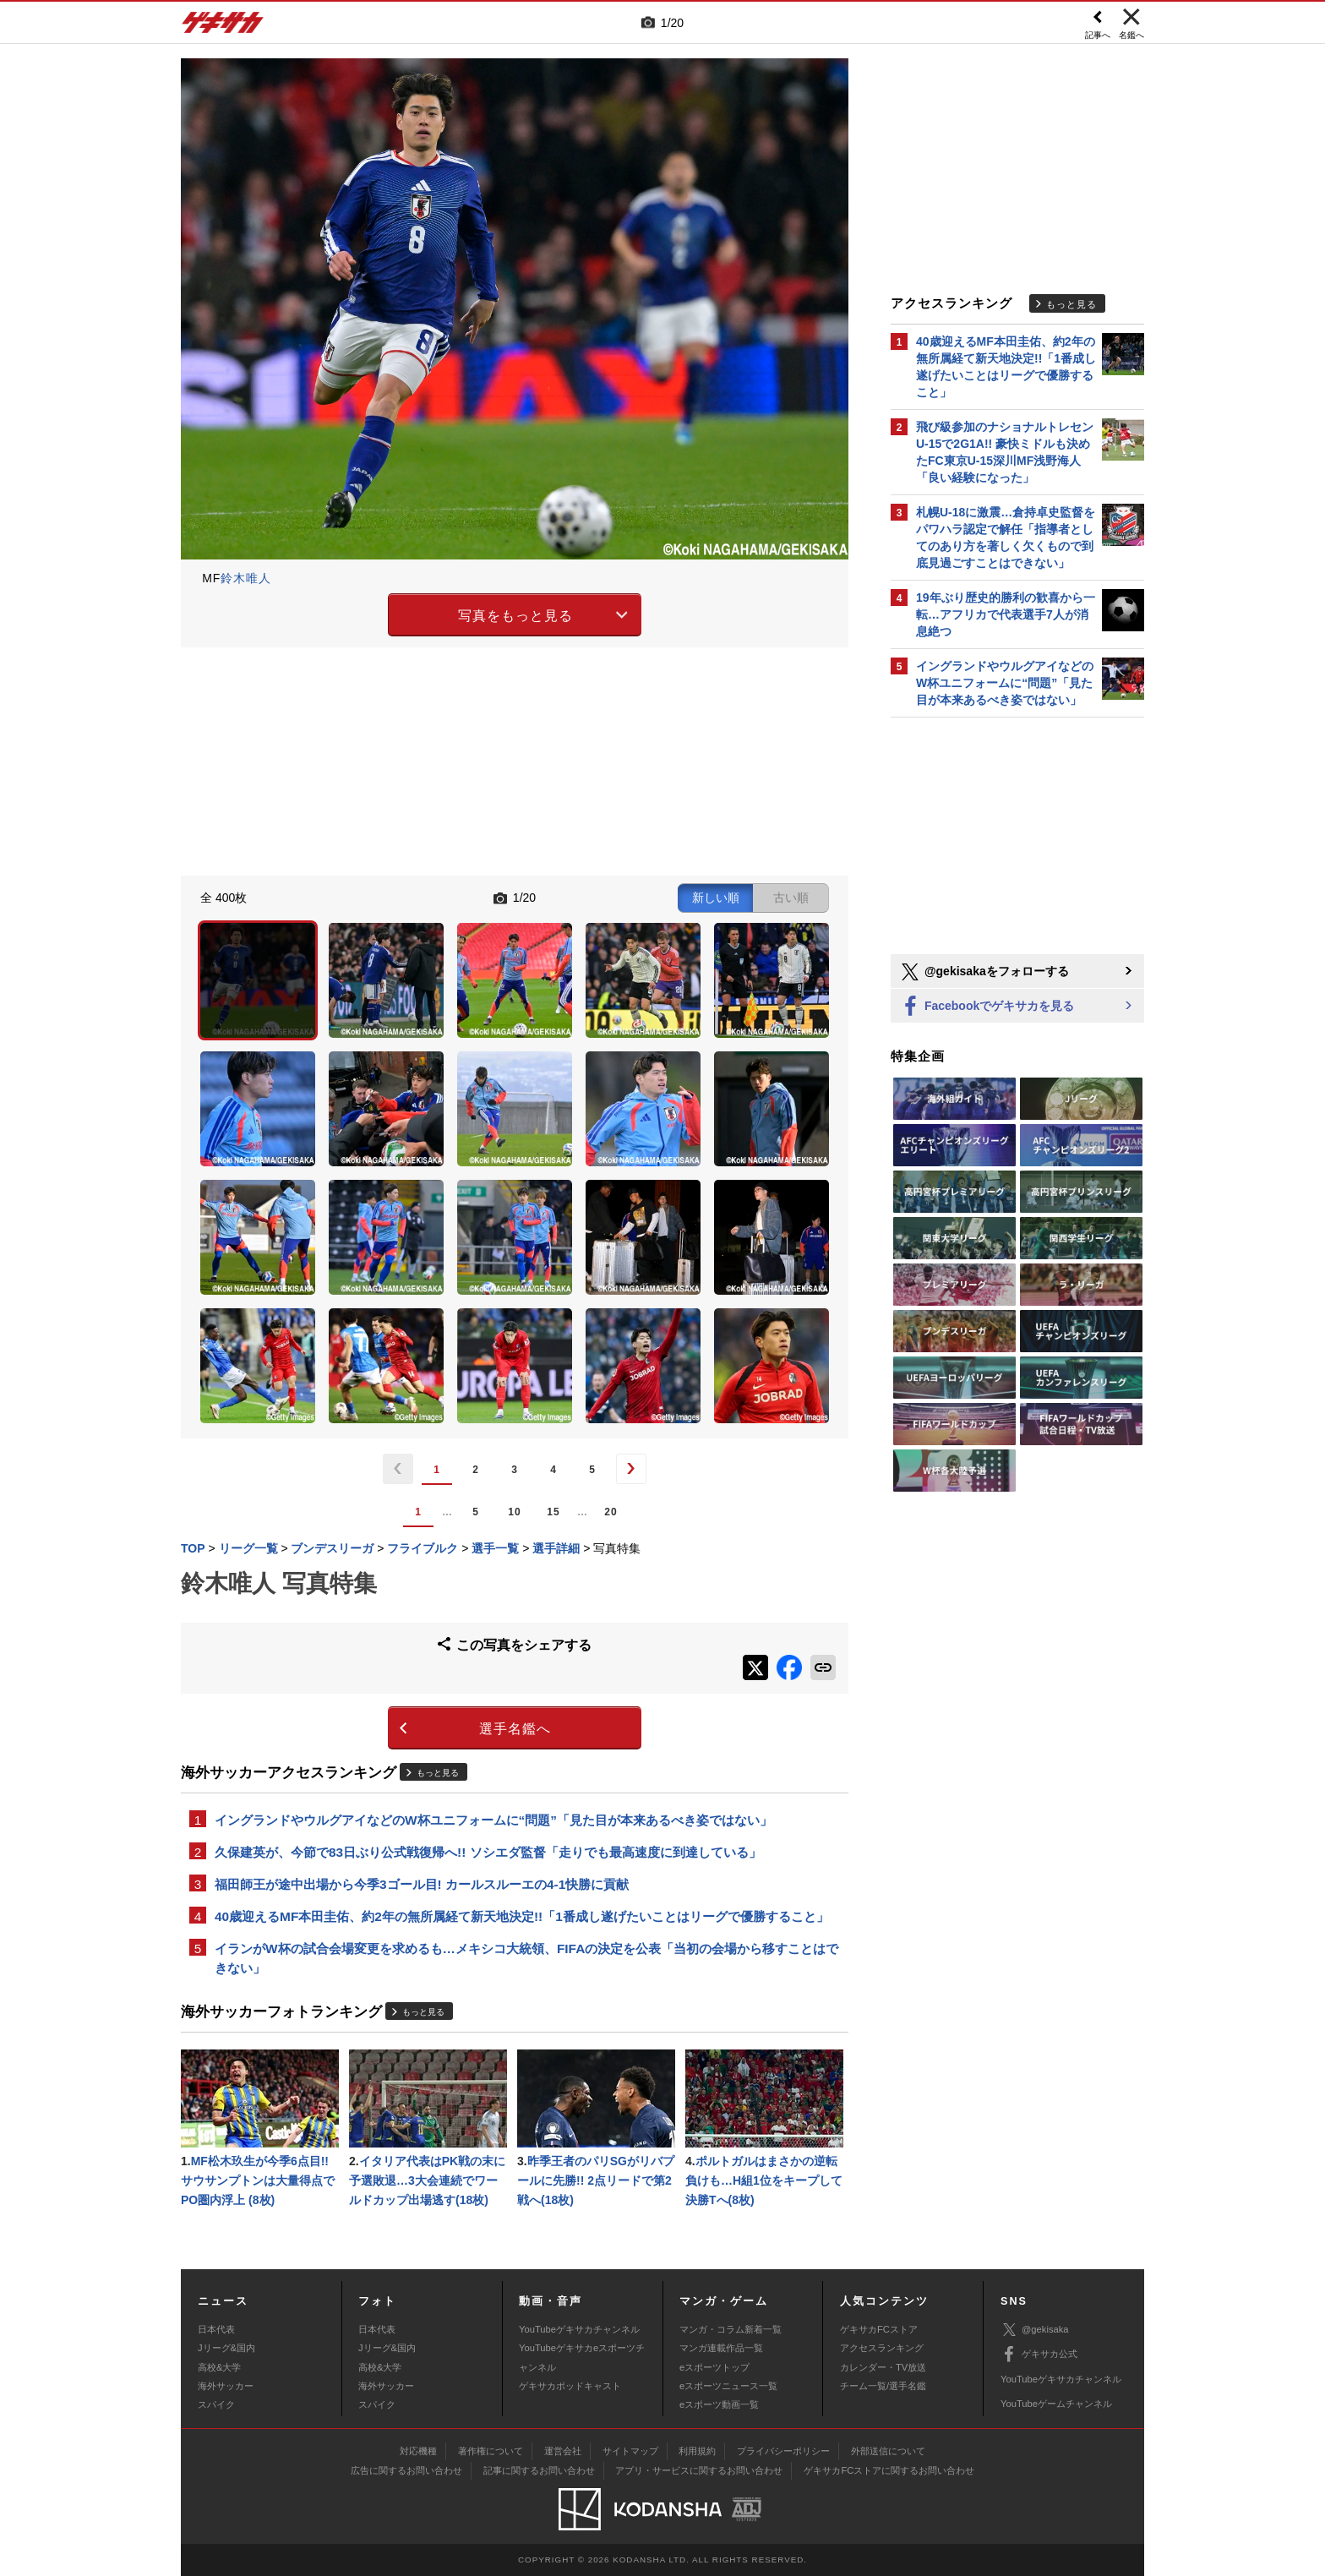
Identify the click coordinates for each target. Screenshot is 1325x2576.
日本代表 (216, 2329)
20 (610, 1512)
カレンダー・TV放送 (883, 2367)
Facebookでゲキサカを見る (986, 1007)
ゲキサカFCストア (879, 2329)
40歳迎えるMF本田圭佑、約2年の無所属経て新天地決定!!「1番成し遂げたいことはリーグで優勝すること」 (522, 1916)
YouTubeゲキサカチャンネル (579, 2329)
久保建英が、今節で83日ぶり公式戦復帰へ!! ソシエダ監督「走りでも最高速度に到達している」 (488, 1852)
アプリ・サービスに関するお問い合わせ (698, 2470)
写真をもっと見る (515, 616)
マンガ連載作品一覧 (721, 2348)
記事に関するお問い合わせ (539, 2470)
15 (553, 1512)
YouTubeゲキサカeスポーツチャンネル (582, 2357)
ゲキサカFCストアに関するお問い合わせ (889, 2470)
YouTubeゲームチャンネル (1056, 2404)
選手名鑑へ (515, 1729)
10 (514, 1512)
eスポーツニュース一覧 (728, 2386)
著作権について (490, 2451)
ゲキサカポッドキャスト (570, 2386)
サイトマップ (630, 2451)
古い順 (791, 897)
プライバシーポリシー (783, 2451)
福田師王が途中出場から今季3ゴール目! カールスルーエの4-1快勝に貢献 (422, 1884)
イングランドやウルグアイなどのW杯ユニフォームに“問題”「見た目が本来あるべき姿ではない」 (493, 1820)
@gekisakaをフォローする (984, 971)
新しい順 (715, 897)
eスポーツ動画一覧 (719, 2404)
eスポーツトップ (714, 2367)
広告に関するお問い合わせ (406, 2470)
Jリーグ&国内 (226, 2348)
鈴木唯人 (246, 578)
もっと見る (438, 1772)
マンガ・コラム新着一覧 (730, 2329)
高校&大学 (219, 2367)
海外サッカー (226, 2386)
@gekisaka (1035, 2329)
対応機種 (418, 2451)
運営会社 (562, 2451)
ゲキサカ (223, 27)
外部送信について (888, 2451)
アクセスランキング (882, 2348)
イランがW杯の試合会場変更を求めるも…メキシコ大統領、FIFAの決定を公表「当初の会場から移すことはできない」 (526, 1958)
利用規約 (697, 2451)
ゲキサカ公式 (1039, 2354)
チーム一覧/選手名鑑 (883, 2386)
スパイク (216, 2404)
